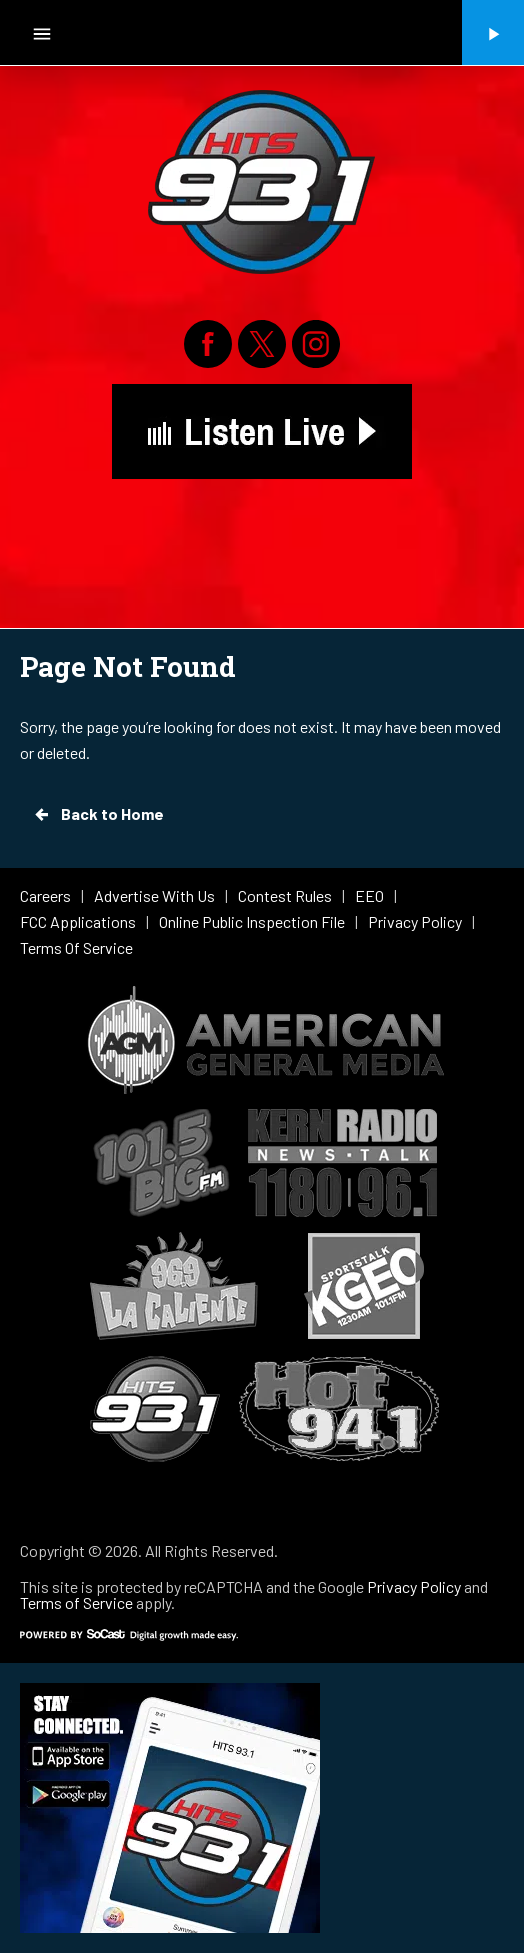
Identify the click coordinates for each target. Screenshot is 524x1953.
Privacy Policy (414, 1586)
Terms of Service (76, 1602)
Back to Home (98, 814)
